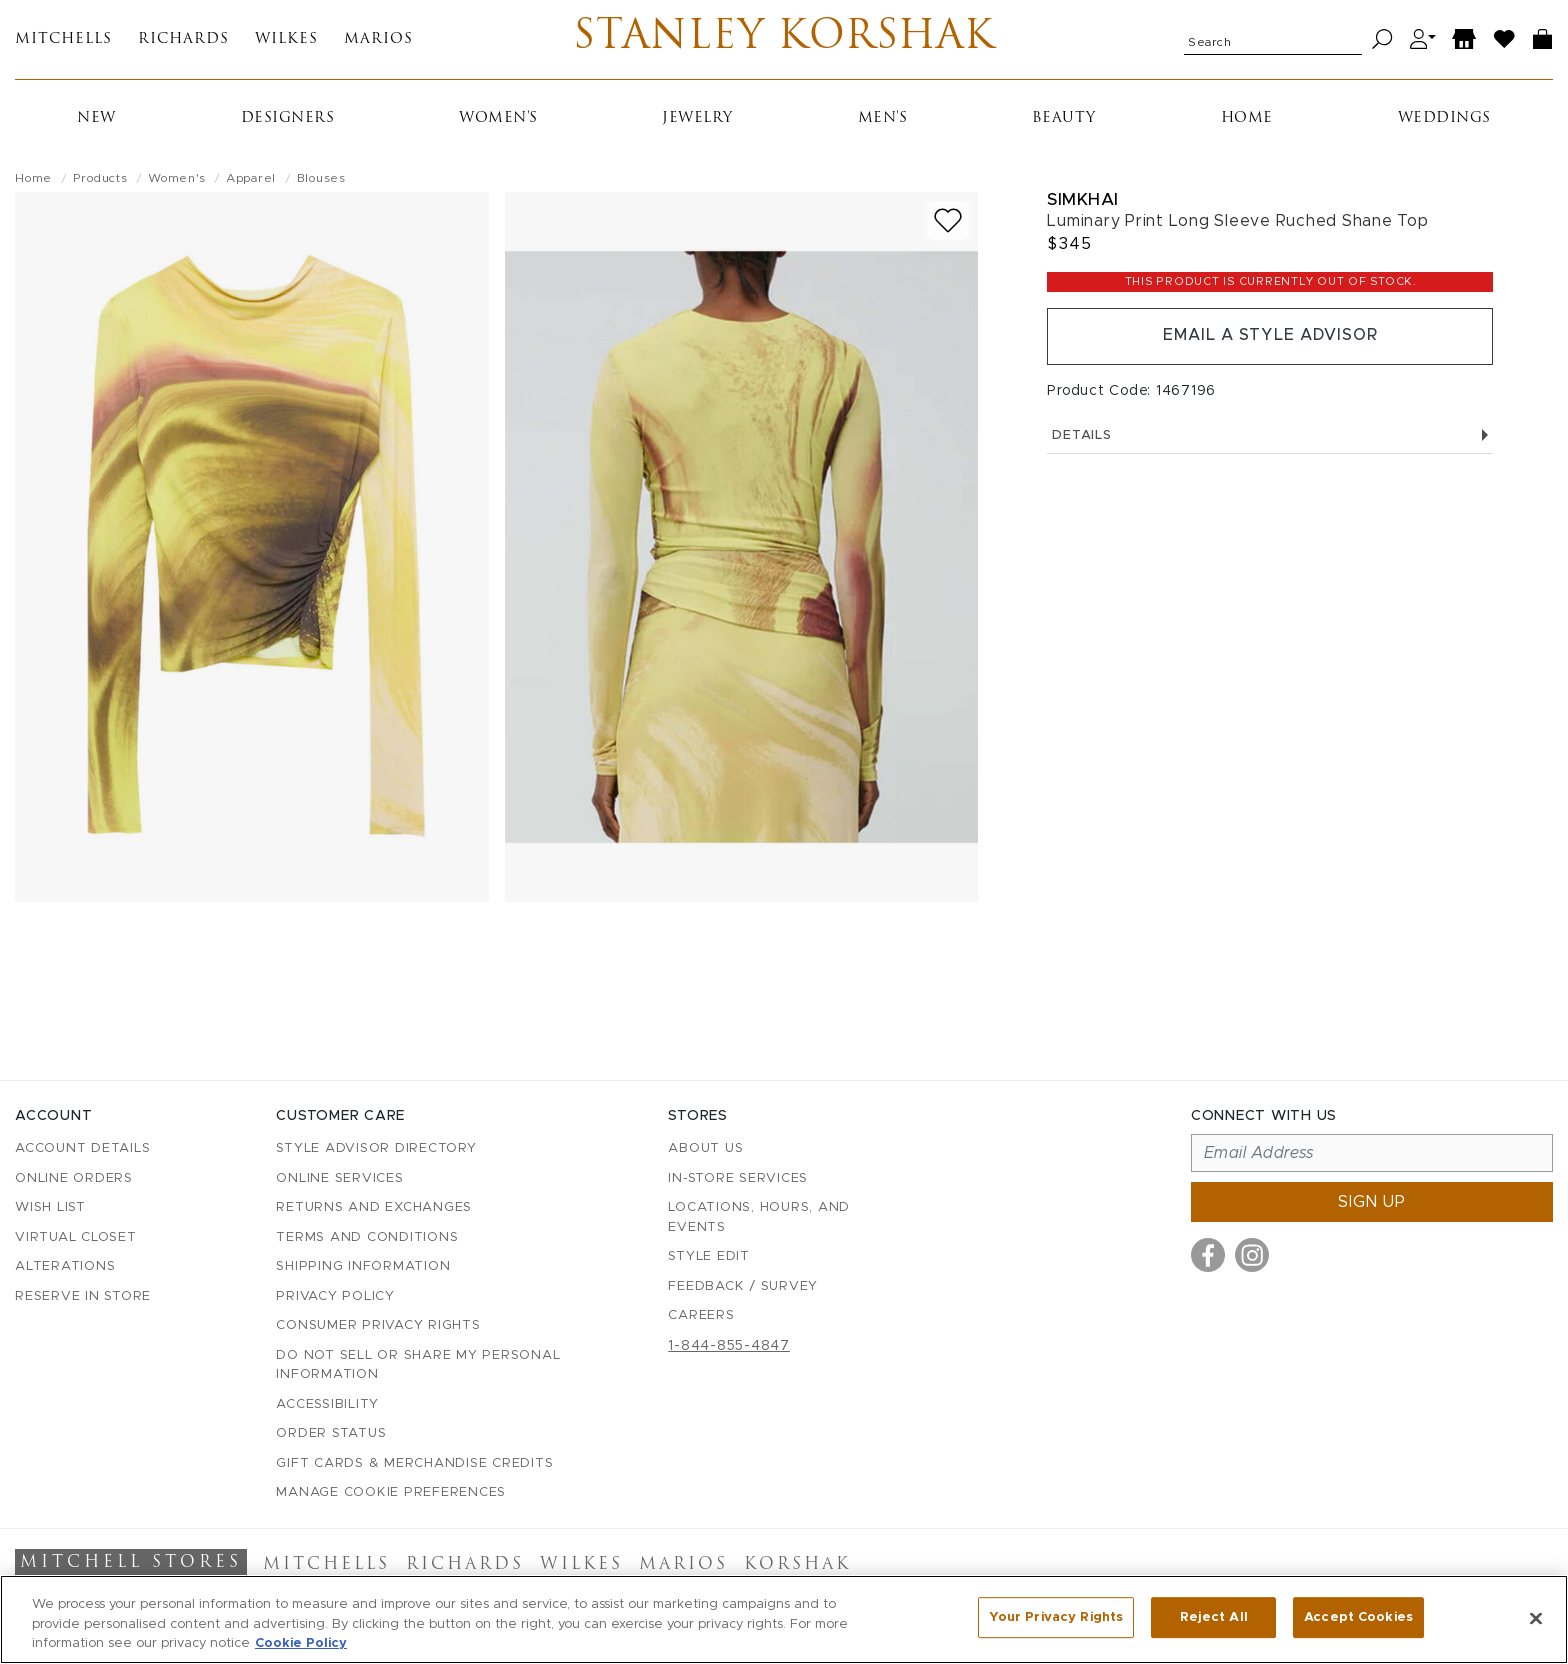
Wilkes (286, 40)
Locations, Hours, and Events (759, 1217)
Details (1270, 437)
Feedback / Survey (743, 1286)
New (96, 119)
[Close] (1536, 1618)
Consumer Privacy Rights (378, 1325)
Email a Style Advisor (1270, 338)
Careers (701, 1315)
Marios (378, 40)
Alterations (65, 1266)
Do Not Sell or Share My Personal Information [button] (418, 1365)
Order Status (331, 1433)
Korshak (797, 1565)
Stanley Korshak (784, 40)
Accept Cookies (1358, 1617)
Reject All (1214, 1617)
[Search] (1382, 40)
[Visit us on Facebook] (1208, 1255)
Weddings (1444, 119)
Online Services (339, 1178)
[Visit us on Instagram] (1252, 1255)
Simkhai (1083, 200)
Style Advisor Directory (376, 1148)
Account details (82, 1148)
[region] (784, 1619)
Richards (183, 40)
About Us (705, 1148)
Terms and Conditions (367, 1237)
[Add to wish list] (948, 221)
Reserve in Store (83, 1296)
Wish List (50, 1207)
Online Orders (74, 1178)
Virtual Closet (76, 1237)
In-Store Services (738, 1178)
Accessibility (327, 1404)
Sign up (1372, 1202)
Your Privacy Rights (1056, 1617)
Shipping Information (363, 1266)
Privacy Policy (335, 1296)
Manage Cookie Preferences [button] (391, 1492)
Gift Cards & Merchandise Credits (414, 1463)
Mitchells (63, 40)
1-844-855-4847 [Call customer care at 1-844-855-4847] (729, 1346)
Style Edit (709, 1256)
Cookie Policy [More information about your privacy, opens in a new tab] (301, 1643)
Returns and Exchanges (374, 1207)
